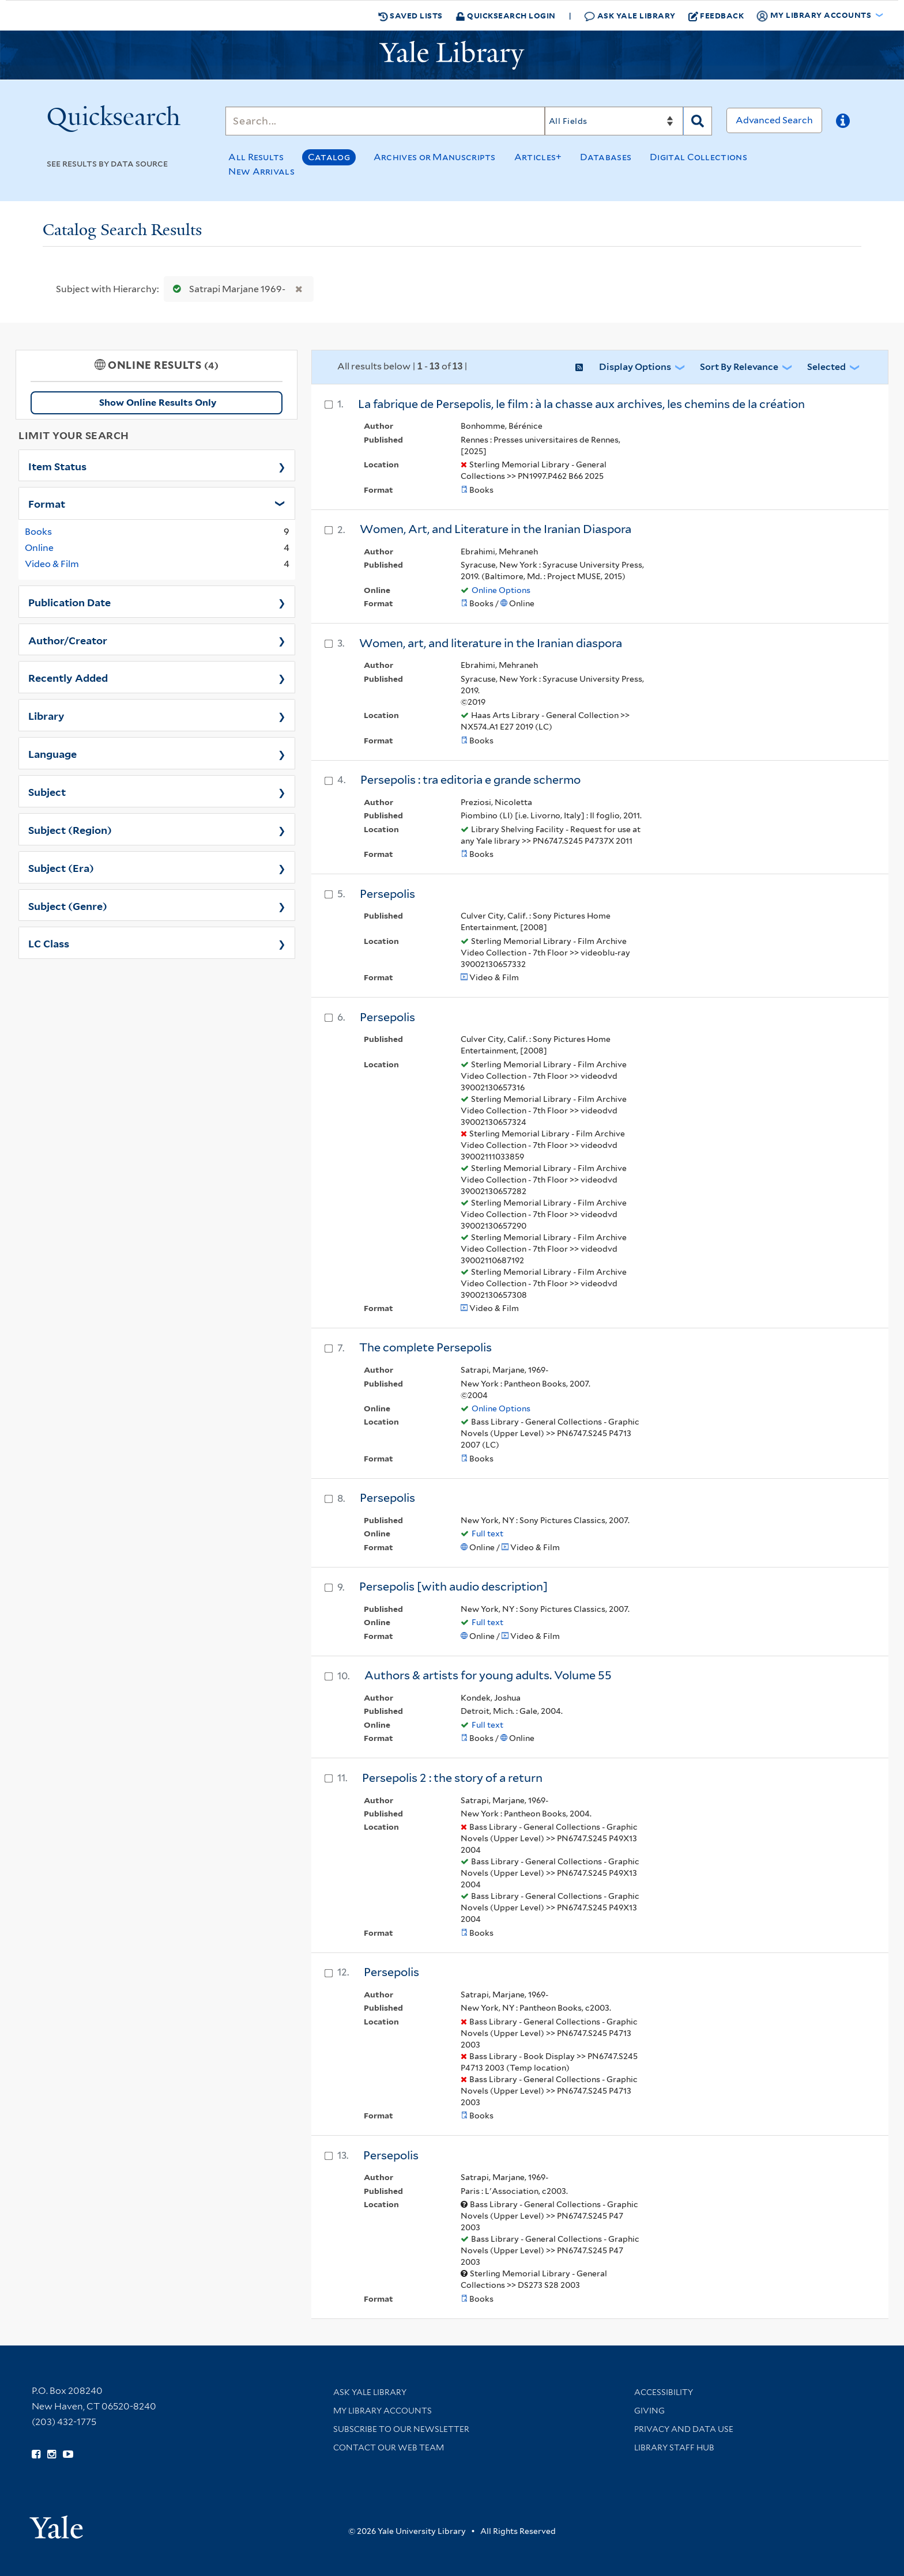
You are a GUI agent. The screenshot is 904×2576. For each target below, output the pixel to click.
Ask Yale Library (630, 16)
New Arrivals (261, 171)
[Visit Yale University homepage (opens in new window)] (56, 2523)
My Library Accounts (382, 2410)
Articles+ (538, 157)
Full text (487, 1533)
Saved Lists (410, 15)
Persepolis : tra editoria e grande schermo (470, 780)
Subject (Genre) (67, 905)
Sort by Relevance (739, 366)
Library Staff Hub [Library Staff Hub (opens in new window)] (674, 2447)
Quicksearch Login (505, 15)
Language (52, 753)
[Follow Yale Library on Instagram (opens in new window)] (51, 2454)
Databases (605, 157)
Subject (47, 791)
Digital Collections (698, 157)
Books (38, 531)
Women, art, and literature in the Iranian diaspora (490, 643)
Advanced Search (774, 120)
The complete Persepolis (425, 1347)
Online (39, 547)
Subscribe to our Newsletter (401, 2429)
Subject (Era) (61, 867)
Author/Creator (67, 640)
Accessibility (663, 2392)
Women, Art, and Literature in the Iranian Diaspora (495, 529)
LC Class (48, 943)
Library (46, 715)
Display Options (635, 366)
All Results (256, 157)
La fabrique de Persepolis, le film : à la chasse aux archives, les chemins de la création (581, 404)
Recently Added (68, 677)
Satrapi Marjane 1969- (226, 289)
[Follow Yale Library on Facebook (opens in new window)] (36, 2454)
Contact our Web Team (388, 2447)
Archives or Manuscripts (435, 157)
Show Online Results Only (157, 402)
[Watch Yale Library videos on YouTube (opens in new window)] (68, 2454)
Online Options (501, 590)
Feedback (716, 15)
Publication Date (69, 602)
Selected (826, 366)
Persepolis (387, 894)
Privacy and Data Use (683, 2429)
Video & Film (52, 563)
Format (46, 503)
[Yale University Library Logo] (452, 55)
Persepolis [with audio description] (453, 1586)
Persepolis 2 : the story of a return (452, 1778)
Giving (649, 2410)
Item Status (57, 466)
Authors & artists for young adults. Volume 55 (488, 1675)
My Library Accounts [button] (814, 15)
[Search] (385, 121)
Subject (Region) (70, 829)
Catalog (329, 157)
